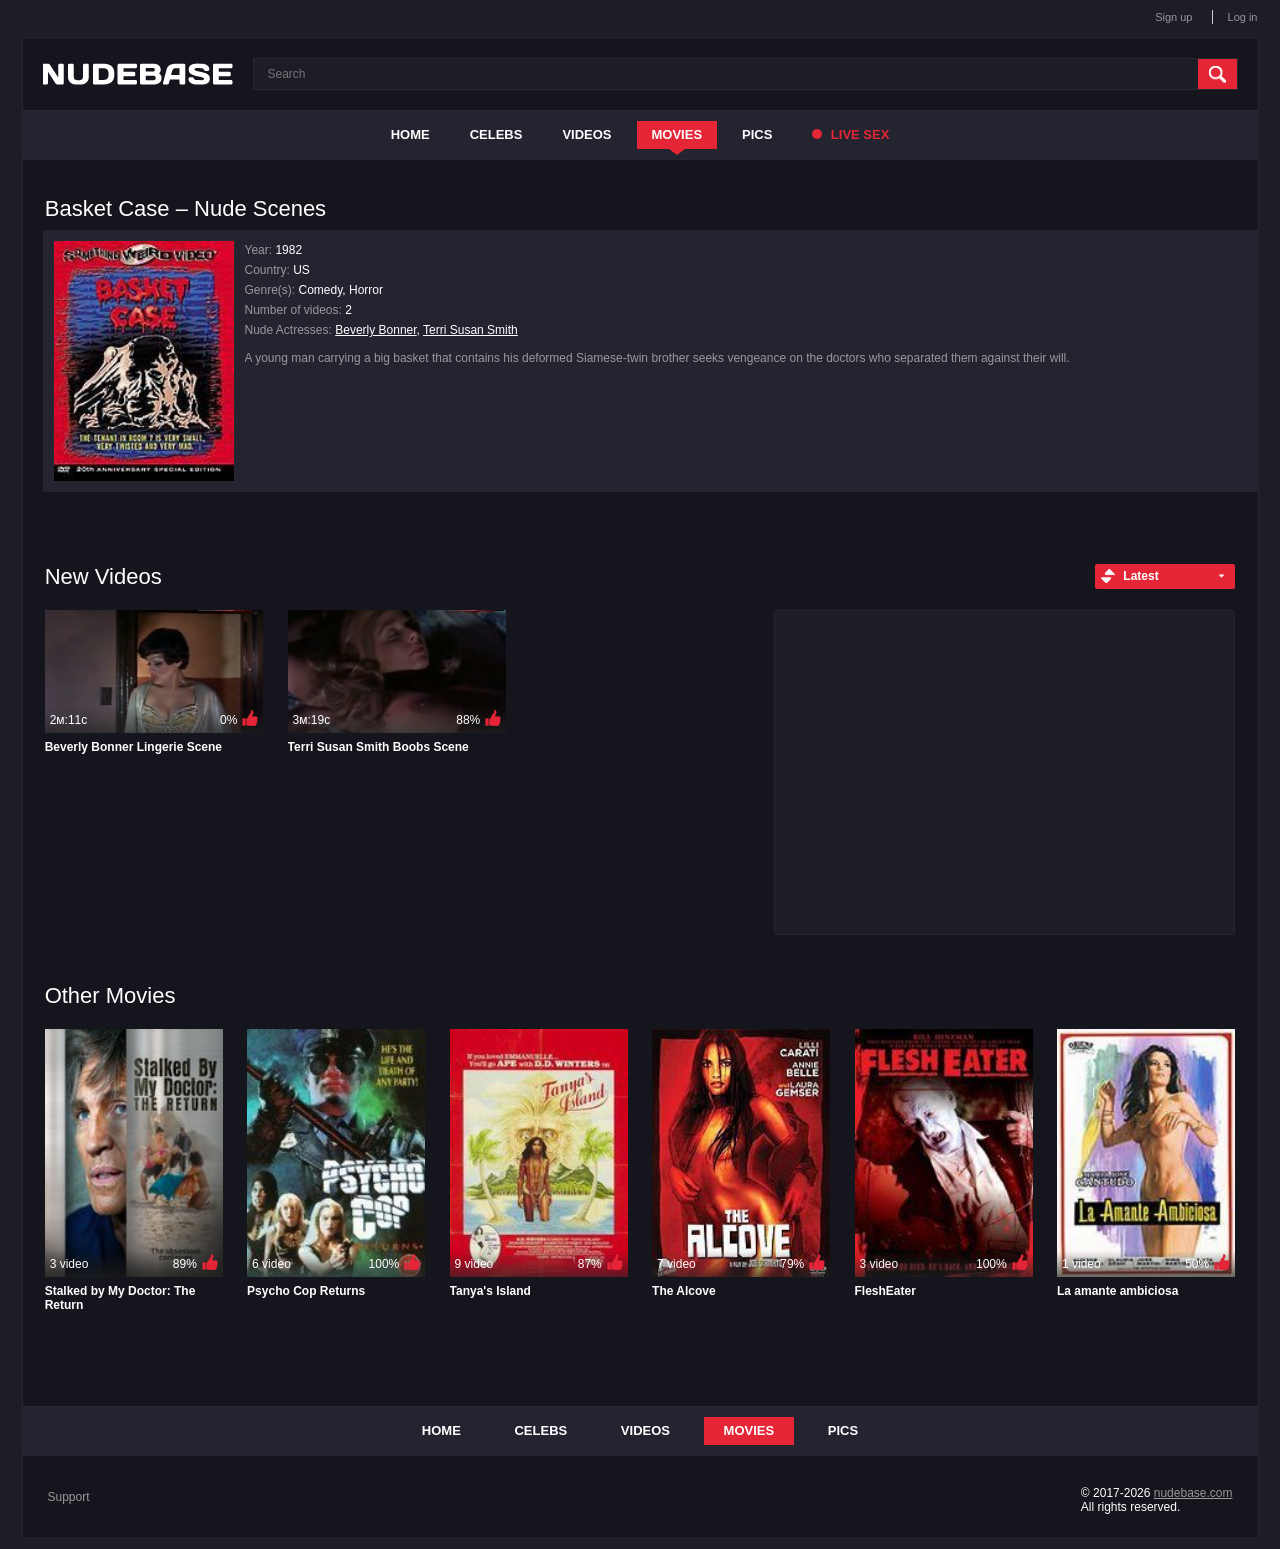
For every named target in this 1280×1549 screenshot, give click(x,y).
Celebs (496, 134)
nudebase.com (1193, 1493)
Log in (1243, 17)
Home (410, 134)
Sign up (1173, 17)
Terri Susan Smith (470, 330)
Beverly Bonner (375, 330)
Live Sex (850, 134)
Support (69, 1497)
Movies (677, 134)
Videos (586, 134)
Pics (757, 134)
